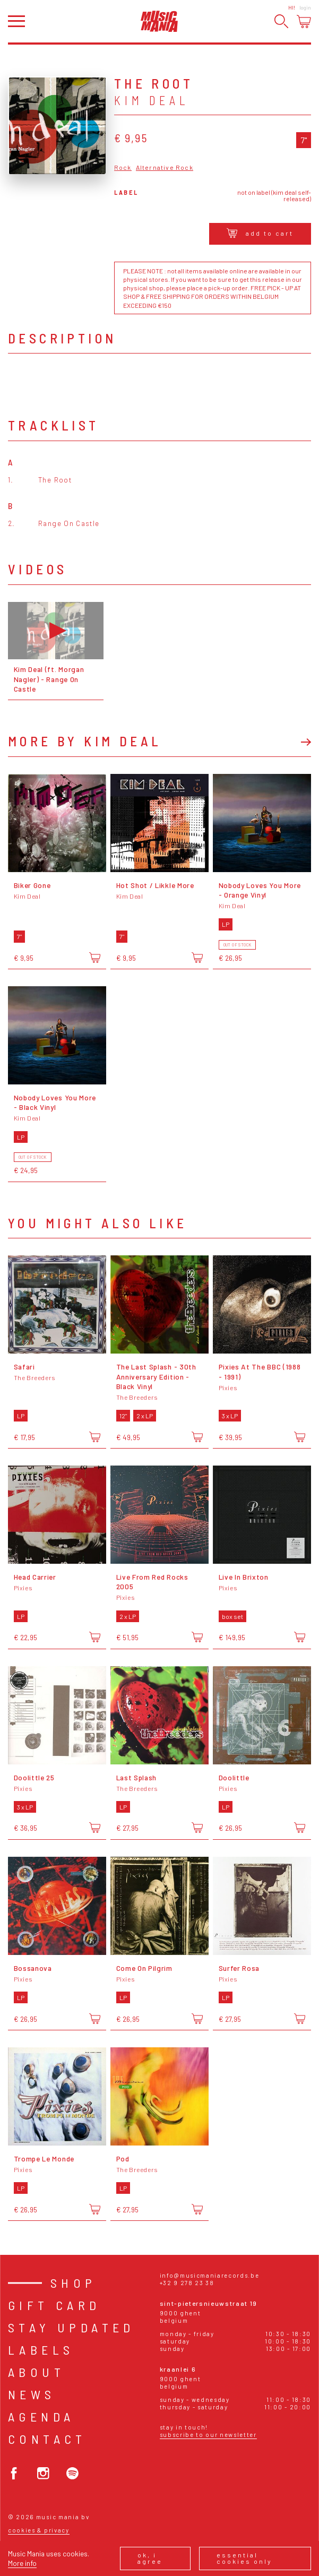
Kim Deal (151, 100)
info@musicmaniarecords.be (210, 2275)
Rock (123, 167)
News (32, 2394)
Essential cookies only (244, 2558)
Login (305, 7)
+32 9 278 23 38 (187, 2282)
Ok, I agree (149, 2558)
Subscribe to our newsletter (208, 2434)
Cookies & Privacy (39, 2530)
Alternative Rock (164, 167)
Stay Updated (71, 2327)
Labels (41, 2349)
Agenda (41, 2416)
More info (22, 2563)
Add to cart (260, 233)
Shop (73, 2282)
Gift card (54, 2305)
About (36, 2372)
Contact (47, 2438)
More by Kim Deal (84, 741)
